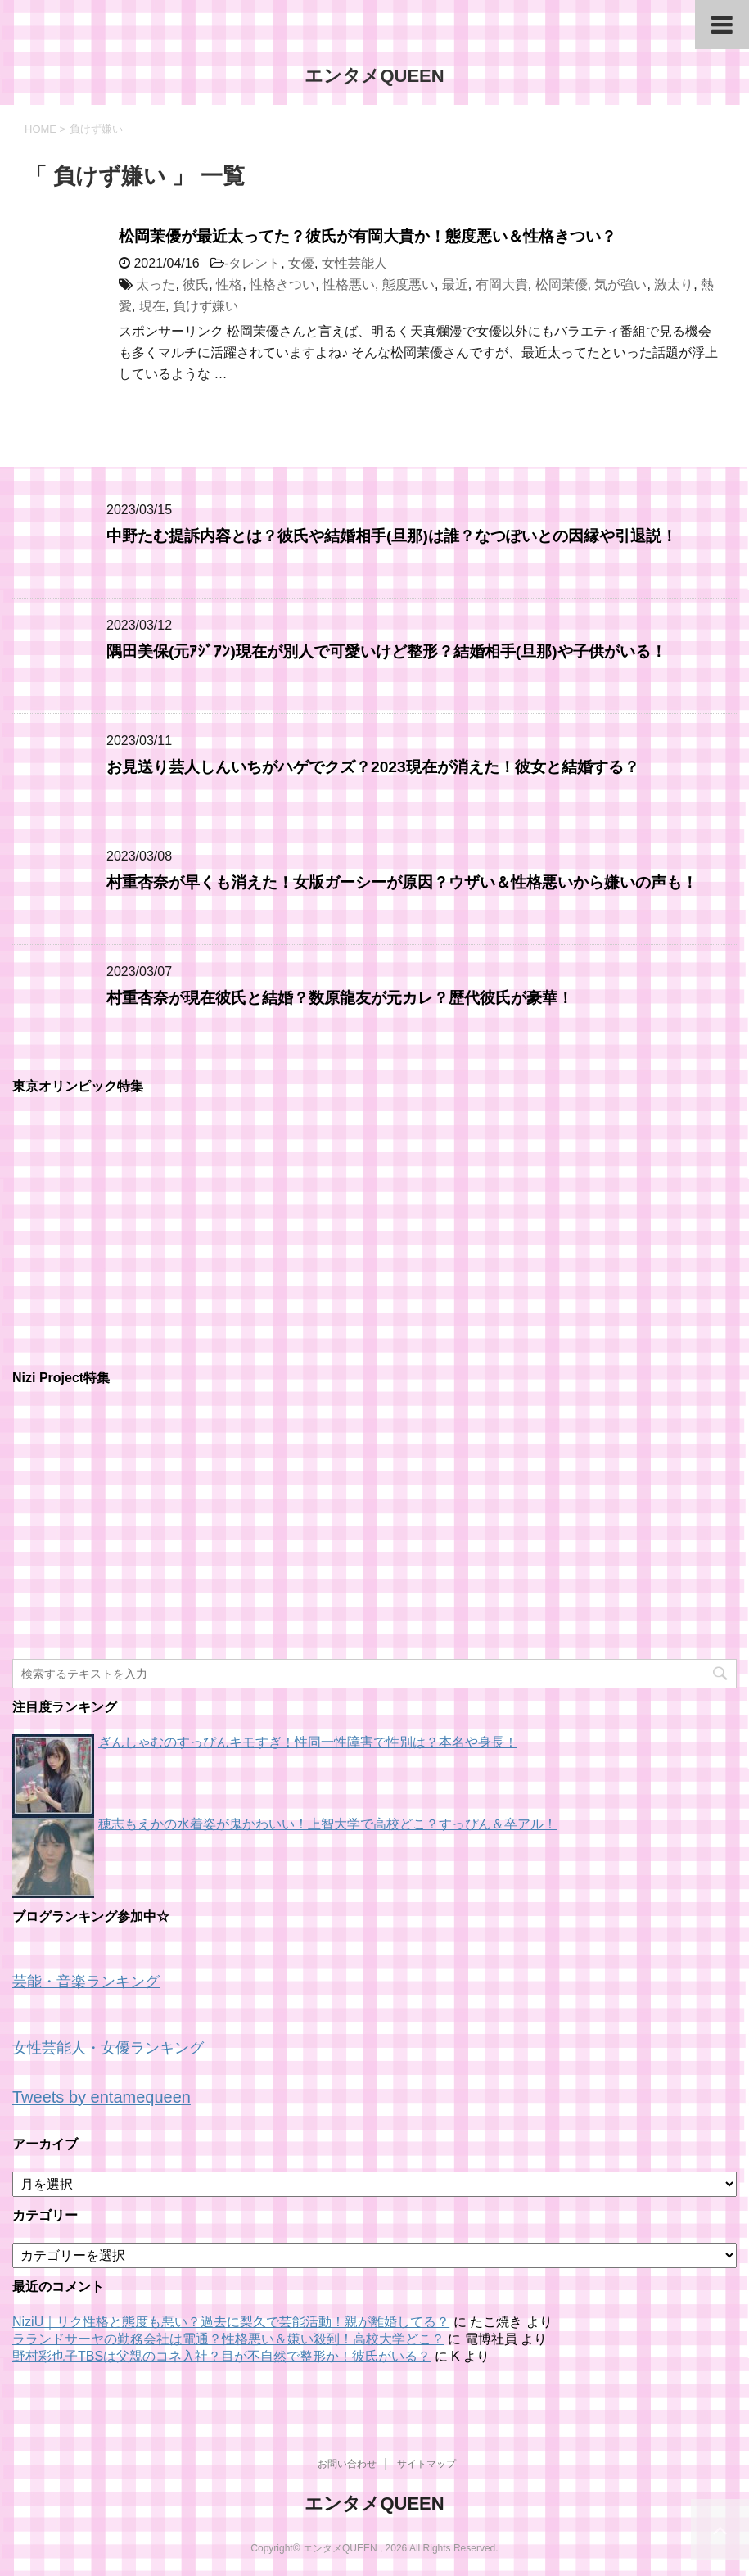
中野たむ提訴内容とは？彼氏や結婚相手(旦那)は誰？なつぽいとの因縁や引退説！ (391, 536)
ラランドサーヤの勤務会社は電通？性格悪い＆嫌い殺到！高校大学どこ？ (228, 2339)
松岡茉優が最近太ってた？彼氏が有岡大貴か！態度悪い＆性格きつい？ (367, 236)
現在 (152, 306)
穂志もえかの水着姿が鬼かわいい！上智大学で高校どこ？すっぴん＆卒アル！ (327, 1824)
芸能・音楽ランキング (86, 1981)
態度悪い (408, 284)
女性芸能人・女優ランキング (108, 2048)
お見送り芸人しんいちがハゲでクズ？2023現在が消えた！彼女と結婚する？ (372, 766)
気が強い (620, 284)
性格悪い (349, 284)
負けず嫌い (205, 306)
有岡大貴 (502, 284)
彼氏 (196, 284)
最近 (455, 284)
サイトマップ (426, 2464)
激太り (673, 284)
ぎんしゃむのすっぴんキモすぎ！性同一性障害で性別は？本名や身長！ (307, 1742)
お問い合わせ (347, 2464)
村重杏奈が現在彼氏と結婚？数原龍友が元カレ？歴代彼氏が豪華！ (339, 997)
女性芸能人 (354, 263)
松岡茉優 (561, 284)
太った (155, 284)
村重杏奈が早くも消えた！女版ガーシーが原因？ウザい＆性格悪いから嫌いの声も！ (401, 882)
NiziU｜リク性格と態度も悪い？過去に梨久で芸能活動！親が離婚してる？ (230, 2322)
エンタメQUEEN (374, 76)
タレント (254, 263)
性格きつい (282, 284)
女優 (301, 263)
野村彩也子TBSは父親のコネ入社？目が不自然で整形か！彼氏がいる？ (221, 2356)
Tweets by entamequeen (101, 2097)
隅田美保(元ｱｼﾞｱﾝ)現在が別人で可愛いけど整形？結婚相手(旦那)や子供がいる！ (386, 651)
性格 (229, 284)
